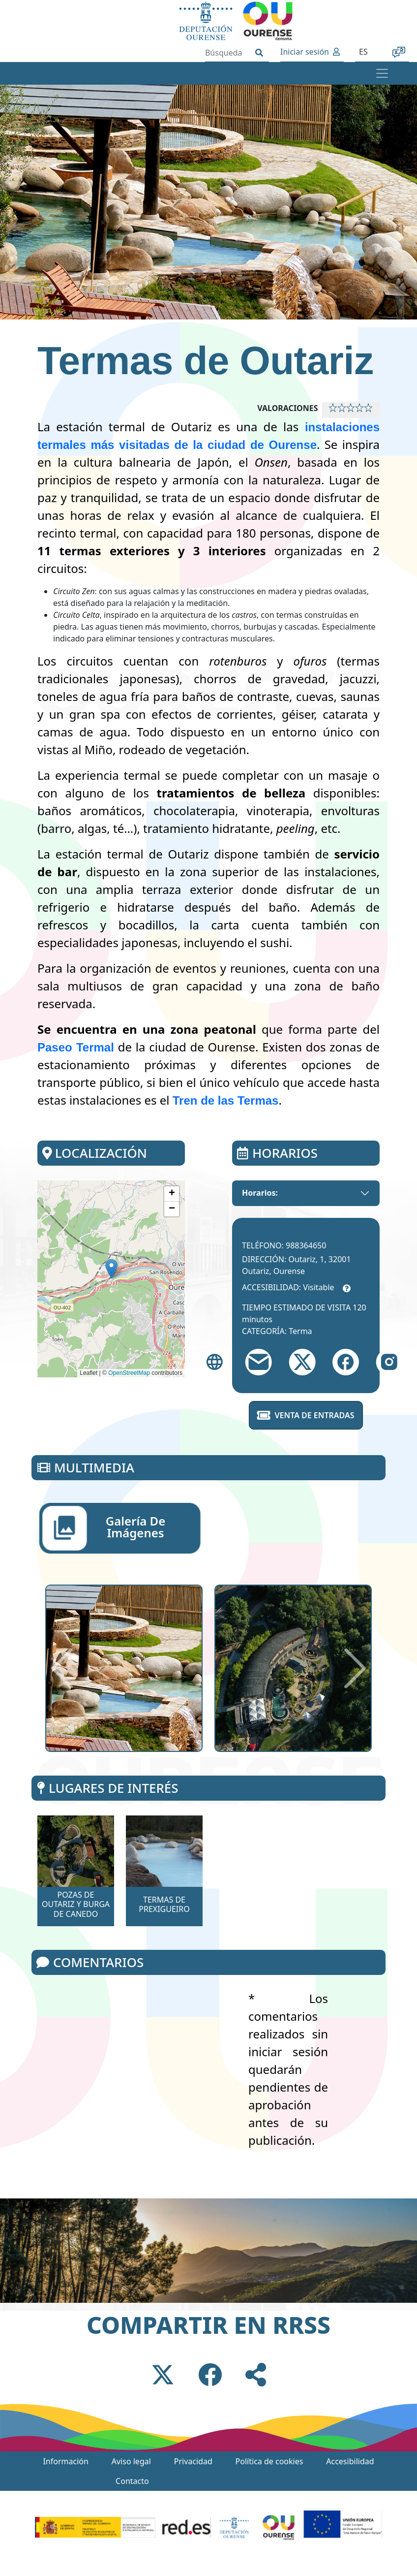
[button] (111, 1269)
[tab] (119, 1528)
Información (65, 2461)
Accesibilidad (350, 2461)
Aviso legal (131, 2461)
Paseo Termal (75, 1047)
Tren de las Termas (226, 1100)
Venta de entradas (305, 1415)
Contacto (132, 2481)
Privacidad (193, 2461)
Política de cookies (269, 2461)
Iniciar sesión (304, 51)
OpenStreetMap (129, 1372)
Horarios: (260, 1192)
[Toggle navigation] (382, 73)
